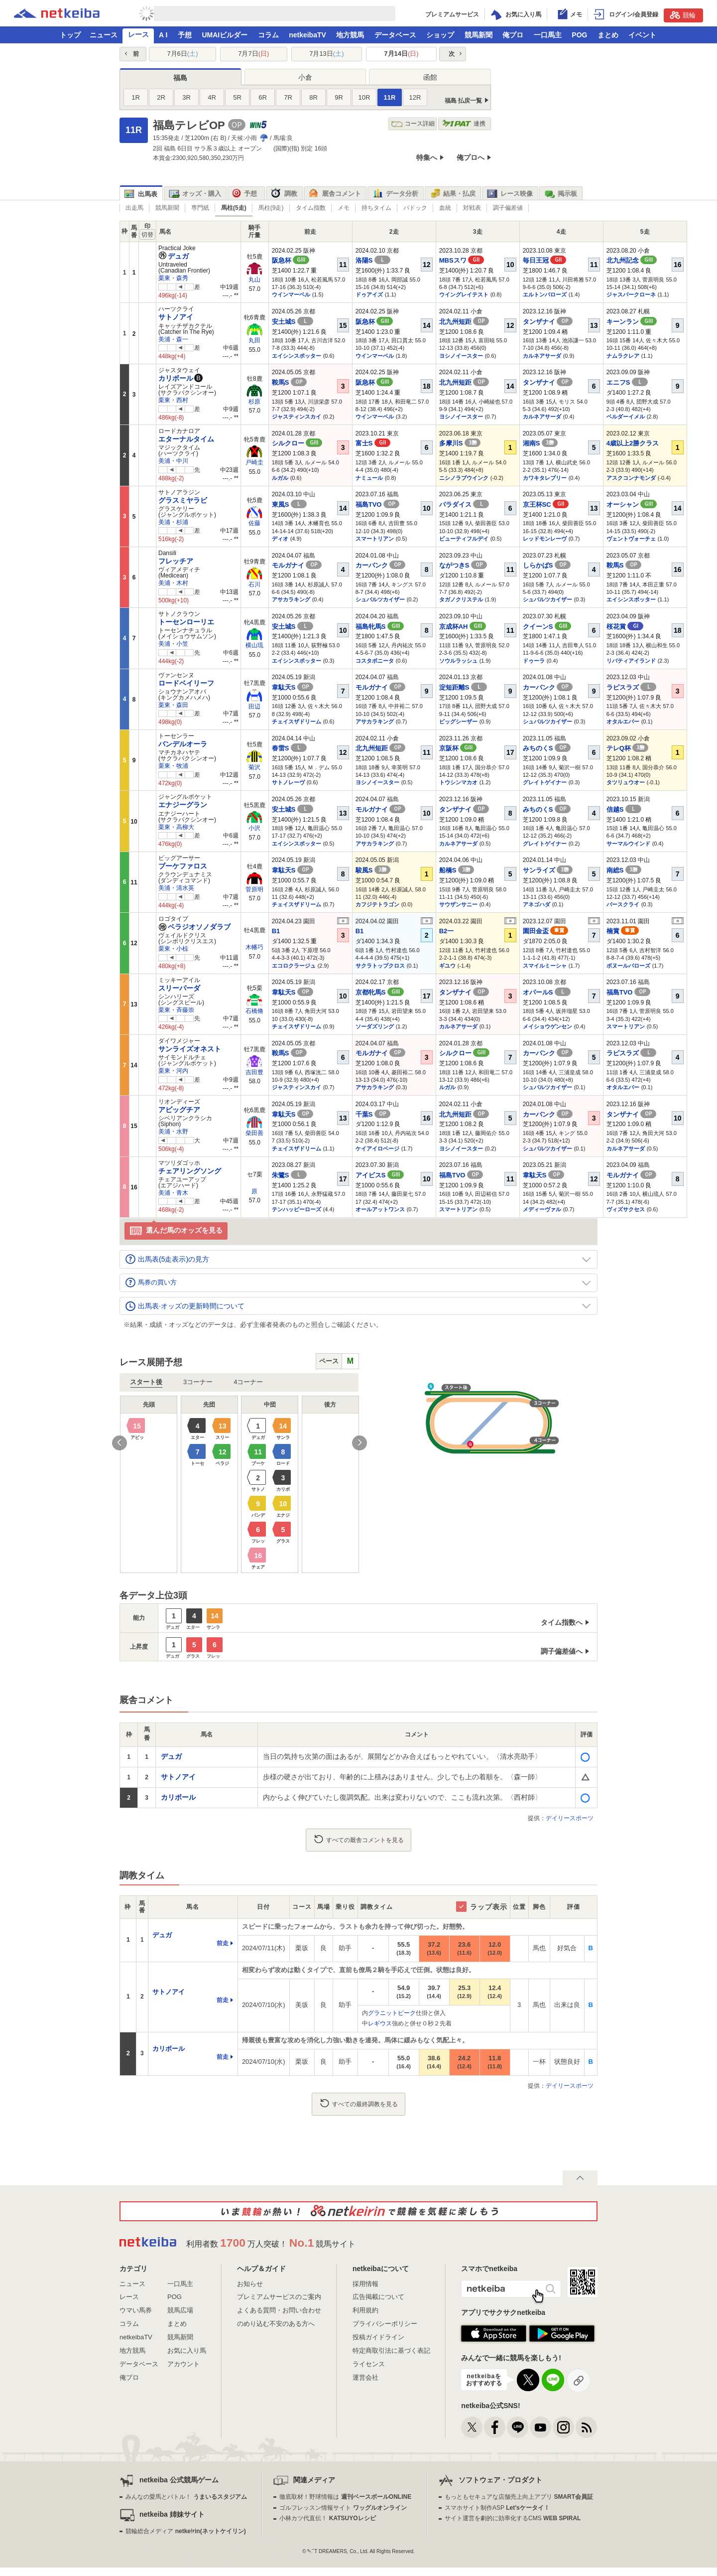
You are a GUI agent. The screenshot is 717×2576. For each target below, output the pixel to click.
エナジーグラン (182, 805)
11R (390, 97)
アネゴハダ (536, 904)
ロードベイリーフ (186, 683)
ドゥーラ (534, 661)
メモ (344, 207)
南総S (623, 870)
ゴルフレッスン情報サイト (342, 2507)
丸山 (254, 279)
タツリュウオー (625, 782)
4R (212, 97)
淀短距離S (463, 687)
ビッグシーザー (458, 721)
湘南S (540, 443)
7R (288, 97)
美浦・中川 (173, 460)
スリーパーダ (179, 988)
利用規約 (365, 2310)
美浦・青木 (173, 1192)
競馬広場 (180, 2310)
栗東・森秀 (173, 278)
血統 (445, 207)
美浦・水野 (173, 1131)
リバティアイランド (631, 661)
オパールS (547, 992)
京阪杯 (458, 748)
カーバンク (381, 565)
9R (339, 97)
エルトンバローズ (545, 294)
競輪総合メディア (185, 2531)
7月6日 (182, 53)
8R (313, 97)
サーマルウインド (628, 844)
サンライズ (548, 870)
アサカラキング (291, 599)
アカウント (183, 2364)
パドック (415, 207)
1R (135, 97)
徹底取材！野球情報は (345, 2496)
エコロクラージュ (294, 966)
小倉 (305, 77)
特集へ (426, 157)
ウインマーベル (291, 294)
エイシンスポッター (296, 356)
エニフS (627, 382)
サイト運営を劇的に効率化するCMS (513, 2518)
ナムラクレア (622, 356)
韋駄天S (292, 687)
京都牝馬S (380, 992)
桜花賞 (625, 626)
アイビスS (380, 1175)
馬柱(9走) (271, 207)
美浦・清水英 (176, 887)
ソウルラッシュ (458, 661)
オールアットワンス (380, 1209)
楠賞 (622, 931)
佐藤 (254, 523)
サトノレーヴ (288, 782)
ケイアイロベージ (377, 1148)
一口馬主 (548, 35)
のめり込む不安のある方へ (276, 2323)
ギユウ (447, 966)
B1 (276, 931)
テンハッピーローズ (296, 1209)
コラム (268, 35)
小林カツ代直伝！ (327, 2518)
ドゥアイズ (369, 294)
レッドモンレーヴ (545, 539)
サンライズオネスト (189, 1049)
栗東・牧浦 (173, 765)
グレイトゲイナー (545, 782)
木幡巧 (254, 947)
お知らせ (250, 2284)
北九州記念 (631, 260)
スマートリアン (375, 539)
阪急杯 (291, 260)
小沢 (254, 828)
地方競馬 (350, 35)
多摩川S (459, 443)
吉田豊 (254, 1072)
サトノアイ (175, 317)
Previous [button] (119, 1442)
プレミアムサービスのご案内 (279, 2296)
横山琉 (254, 645)
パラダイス (464, 504)
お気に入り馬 (186, 2350)
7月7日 (253, 53)
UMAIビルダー (224, 35)
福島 (180, 78)
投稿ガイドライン (378, 2337)
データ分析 (395, 194)
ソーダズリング (375, 1026)
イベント (642, 35)
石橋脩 (254, 1010)
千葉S (373, 1114)
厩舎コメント (335, 194)
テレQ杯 (627, 748)
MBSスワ (461, 260)
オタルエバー (622, 721)
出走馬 (134, 207)
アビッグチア (179, 1110)
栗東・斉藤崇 (176, 1009)
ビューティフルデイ (463, 539)
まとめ (608, 35)
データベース (395, 35)
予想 (185, 35)
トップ (70, 35)
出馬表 (140, 194)
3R (186, 97)
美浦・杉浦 (173, 522)
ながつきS (463, 565)
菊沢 (254, 767)
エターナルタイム (186, 439)
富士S (373, 443)
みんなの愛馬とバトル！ (185, 2496)
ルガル (280, 478)
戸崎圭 (254, 462)
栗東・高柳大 (176, 827)
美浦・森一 (173, 339)
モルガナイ (297, 565)
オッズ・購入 (195, 194)
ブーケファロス (182, 866)
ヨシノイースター (461, 356)
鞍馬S (289, 382)
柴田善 (254, 1133)
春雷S (289, 748)
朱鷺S (289, 1175)
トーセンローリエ (186, 622)
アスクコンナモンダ (631, 478)
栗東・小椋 (173, 948)
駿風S (373, 870)
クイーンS (547, 626)
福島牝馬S (380, 626)
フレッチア (175, 561)
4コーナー (248, 1382)
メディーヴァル (542, 1209)
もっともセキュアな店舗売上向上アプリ (519, 2496)
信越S (623, 809)
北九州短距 (464, 321)
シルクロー (297, 443)
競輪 (683, 15)
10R (364, 97)
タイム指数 (311, 207)
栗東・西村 (173, 400)
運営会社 (365, 2377)
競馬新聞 (478, 35)
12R (415, 97)
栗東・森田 (173, 705)
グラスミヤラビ (182, 500)
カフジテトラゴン (377, 904)
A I (163, 35)
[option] (239, 1484)
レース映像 (510, 194)
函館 (430, 77)
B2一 (446, 931)
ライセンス (369, 2364)
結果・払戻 (453, 194)
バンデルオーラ (182, 744)
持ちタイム (376, 207)
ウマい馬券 (136, 2310)
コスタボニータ (375, 661)
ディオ (280, 539)
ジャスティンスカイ (296, 417)
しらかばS (547, 565)
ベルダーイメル (625, 417)
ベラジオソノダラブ (194, 927)
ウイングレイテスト (463, 294)
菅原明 (254, 889)
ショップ (440, 35)
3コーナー (198, 1382)
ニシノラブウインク (463, 478)
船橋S (456, 870)
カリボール (175, 378)
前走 (223, 1943)
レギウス (380, 2023)
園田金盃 (546, 931)
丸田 (254, 340)
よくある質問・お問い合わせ (279, 2310)
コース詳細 (413, 124)
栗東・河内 (173, 1070)
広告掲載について (378, 2296)
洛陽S (373, 260)
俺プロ (512, 35)
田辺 (254, 706)
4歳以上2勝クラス (632, 443)
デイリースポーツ (570, 1818)
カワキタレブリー (545, 478)
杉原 (254, 401)
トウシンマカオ (458, 782)
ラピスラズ (631, 687)
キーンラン (631, 321)
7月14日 (401, 53)
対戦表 (472, 207)
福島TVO (377, 504)
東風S (289, 504)
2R (161, 97)
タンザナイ (548, 321)
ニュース (104, 35)
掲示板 (560, 194)
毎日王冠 (545, 260)
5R (237, 97)
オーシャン (631, 504)
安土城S (292, 321)
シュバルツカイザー (380, 599)
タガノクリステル (461, 599)
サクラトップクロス (380, 966)
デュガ (173, 256)
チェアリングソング (189, 1171)
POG (579, 35)
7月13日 (326, 53)
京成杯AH (462, 626)
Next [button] (359, 1442)
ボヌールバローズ (628, 966)
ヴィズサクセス (625, 1209)
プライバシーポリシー (385, 2323)
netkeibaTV (307, 35)
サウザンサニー (458, 904)
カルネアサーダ (542, 356)
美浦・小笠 (173, 643)
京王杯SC (546, 504)
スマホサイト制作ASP (497, 2507)
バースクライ (622, 904)
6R (262, 97)
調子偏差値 (508, 207)
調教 (284, 194)
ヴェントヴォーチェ (631, 539)
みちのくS (547, 748)
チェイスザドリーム (296, 721)
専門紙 (200, 207)
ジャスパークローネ (631, 294)
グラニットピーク (392, 2012)
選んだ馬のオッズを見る (176, 1231)
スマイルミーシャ (545, 966)
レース (138, 34)
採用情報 (365, 2284)
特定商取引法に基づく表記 (391, 2350)
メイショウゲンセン (547, 1026)
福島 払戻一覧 (463, 100)
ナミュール (369, 478)
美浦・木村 (173, 582)
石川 (254, 584)
